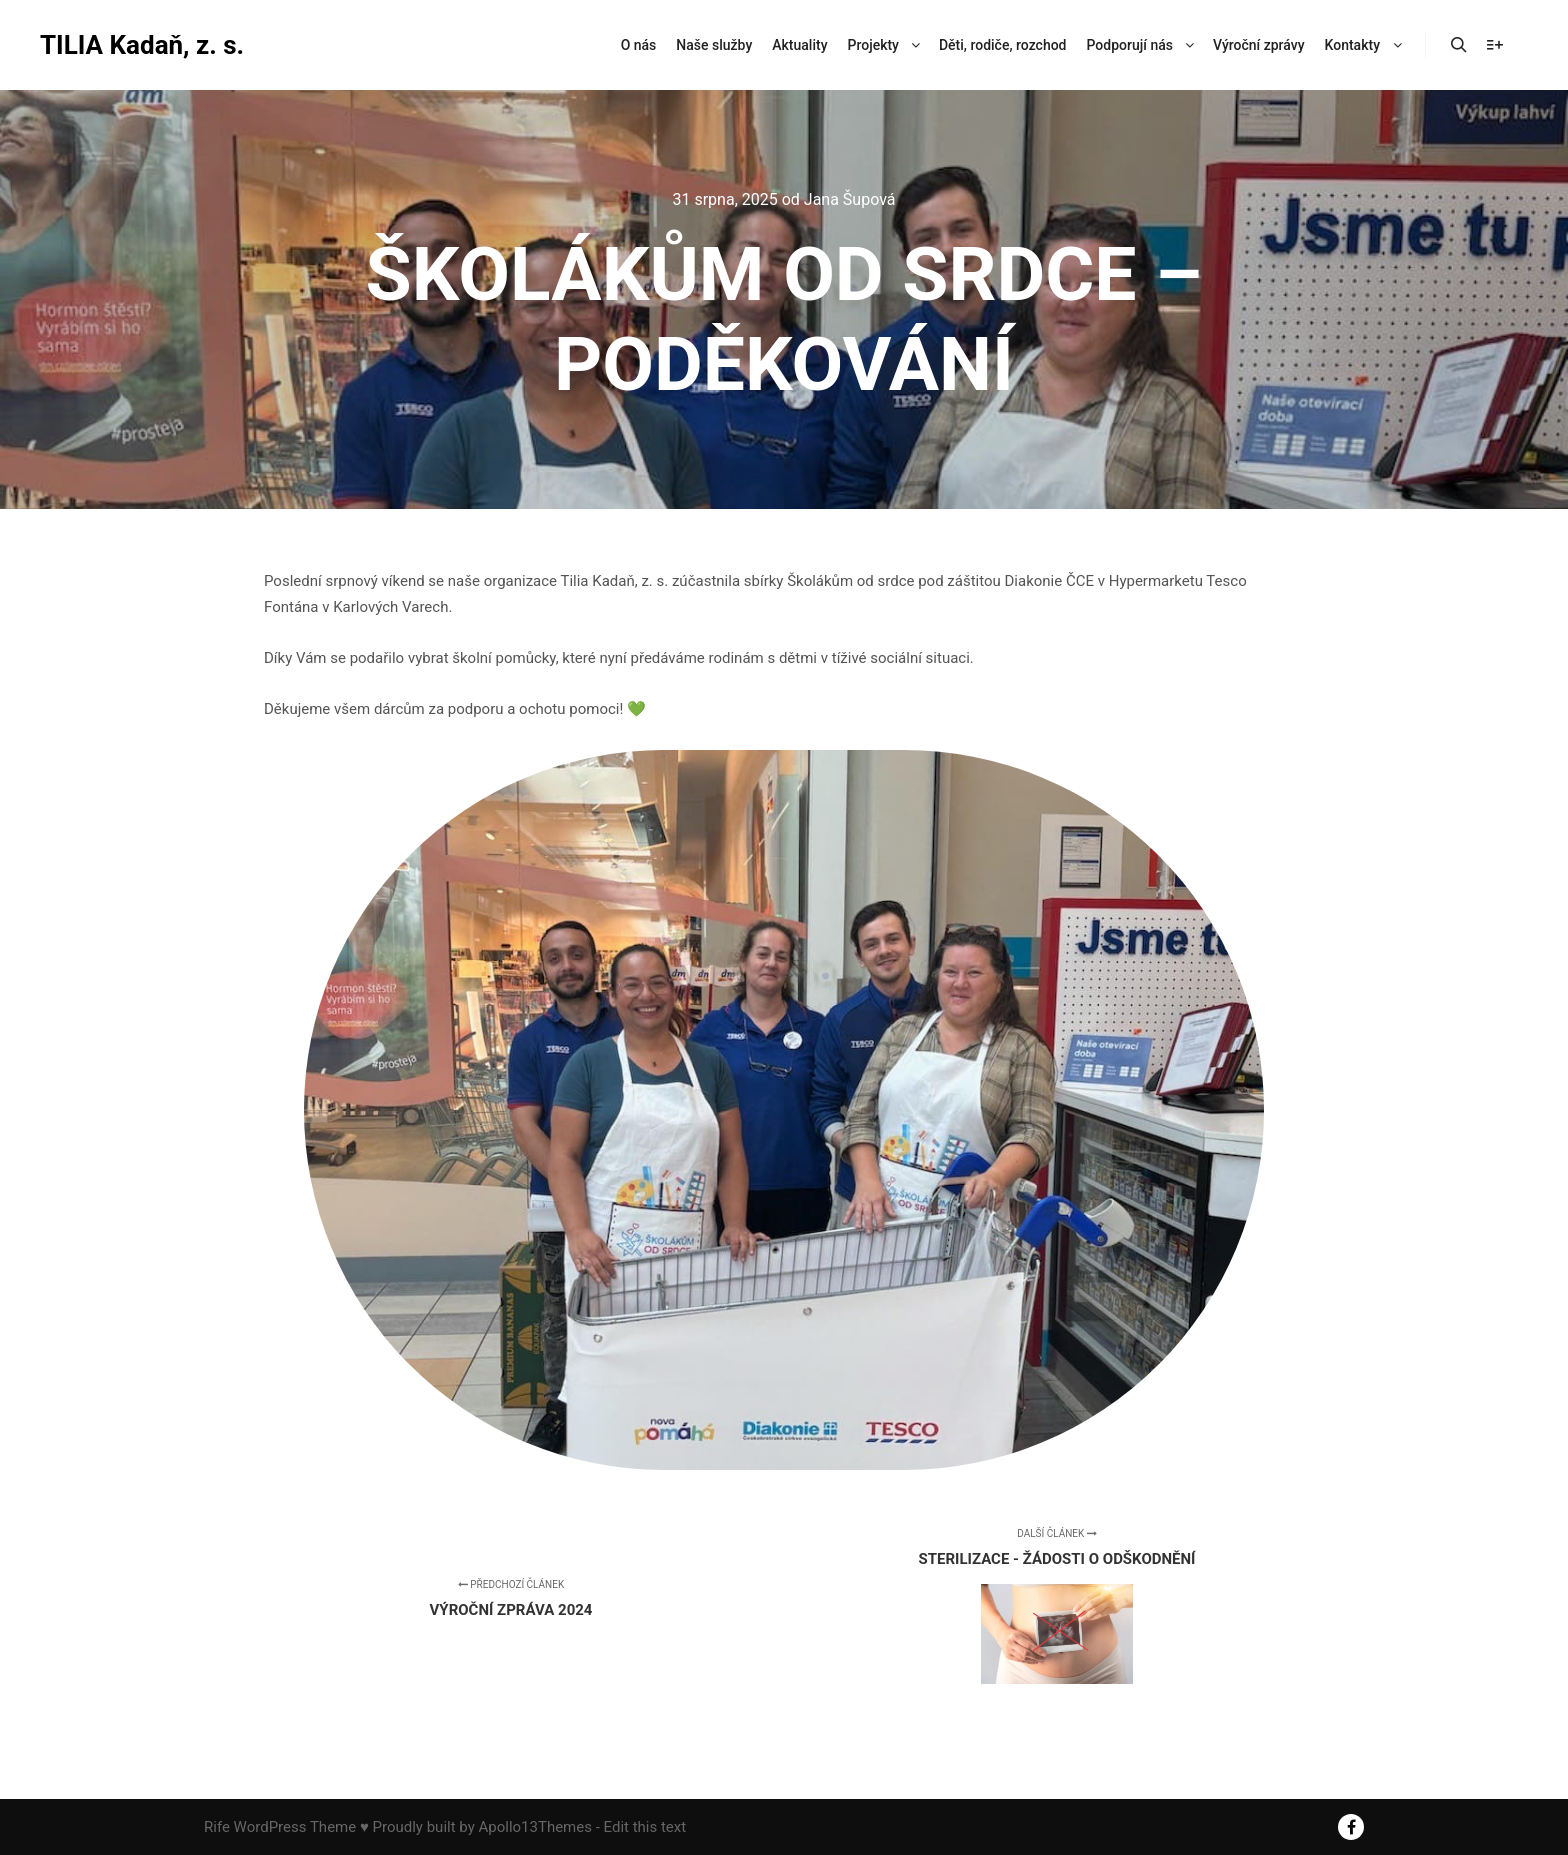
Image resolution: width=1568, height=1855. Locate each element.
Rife (217, 1827)
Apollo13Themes (535, 1827)
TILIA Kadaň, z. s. (140, 45)
